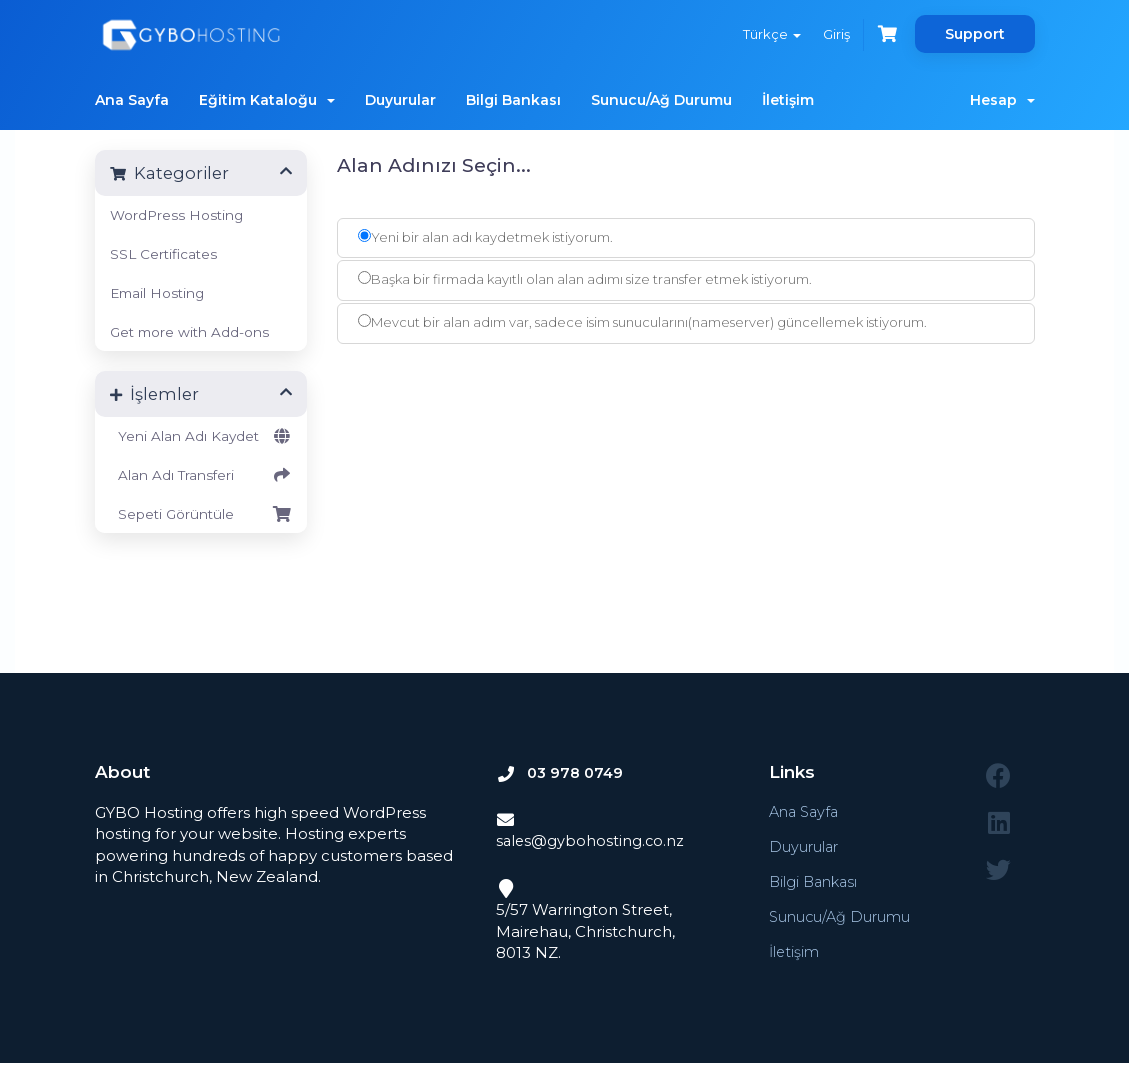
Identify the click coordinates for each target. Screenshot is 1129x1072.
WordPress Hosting (176, 215)
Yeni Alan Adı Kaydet (201, 436)
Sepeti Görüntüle (201, 514)
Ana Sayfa (132, 100)
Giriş (833, 34)
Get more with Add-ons (189, 332)
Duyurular (400, 100)
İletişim (788, 100)
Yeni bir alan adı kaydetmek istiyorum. (485, 237)
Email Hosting (157, 293)
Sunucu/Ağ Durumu (661, 100)
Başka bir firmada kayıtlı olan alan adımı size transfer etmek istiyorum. (585, 279)
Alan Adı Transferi (201, 475)
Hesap (1002, 100)
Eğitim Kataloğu (267, 100)
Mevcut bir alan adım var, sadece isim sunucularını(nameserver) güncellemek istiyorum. (642, 322)
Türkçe (767, 34)
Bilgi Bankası (513, 100)
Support (975, 34)
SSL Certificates (163, 254)
